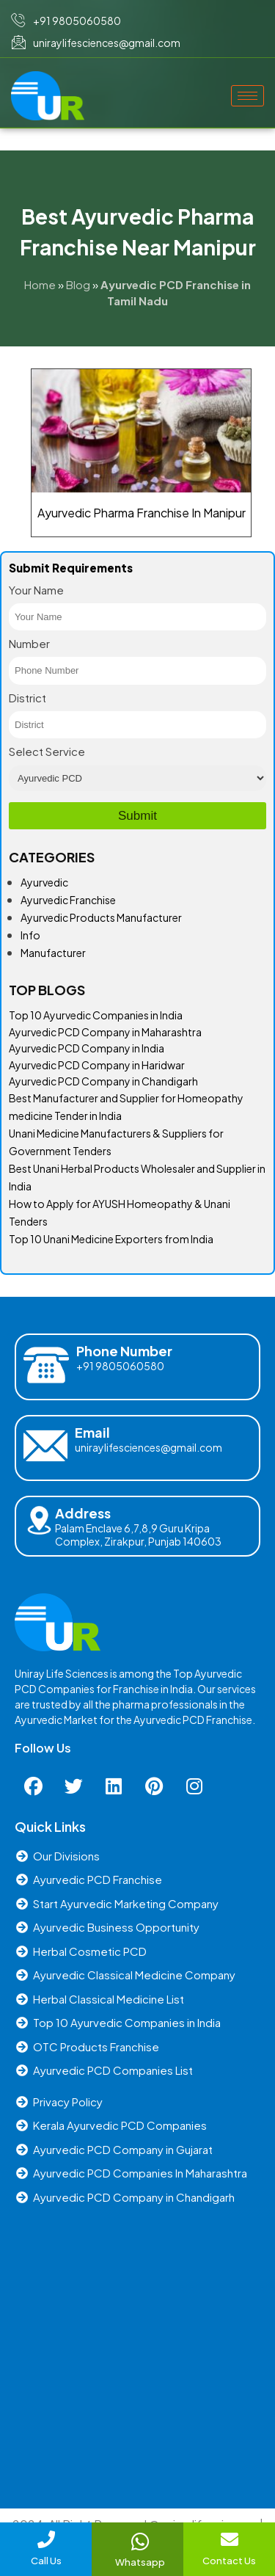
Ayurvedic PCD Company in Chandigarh (103, 1081)
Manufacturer (53, 952)
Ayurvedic (44, 882)
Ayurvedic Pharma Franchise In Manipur (141, 512)
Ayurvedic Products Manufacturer (101, 917)
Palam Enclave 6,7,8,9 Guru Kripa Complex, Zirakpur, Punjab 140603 (138, 1534)
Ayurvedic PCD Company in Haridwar (97, 1064)
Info (30, 935)
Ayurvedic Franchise (68, 899)
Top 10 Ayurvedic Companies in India (96, 1015)
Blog (78, 284)
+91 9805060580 (120, 1365)
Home (40, 284)
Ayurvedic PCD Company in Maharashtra (105, 1031)
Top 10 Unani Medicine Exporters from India (111, 1238)
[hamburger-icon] (247, 95)
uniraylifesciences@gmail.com (148, 1447)
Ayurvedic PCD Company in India (86, 1048)
